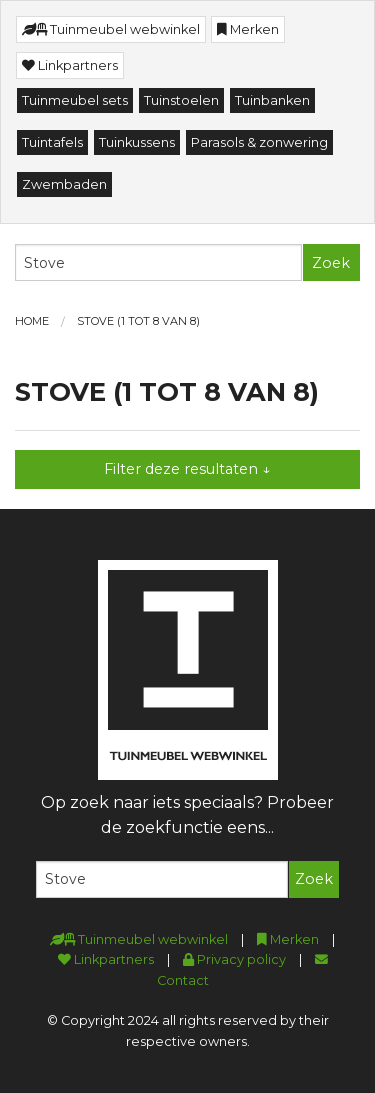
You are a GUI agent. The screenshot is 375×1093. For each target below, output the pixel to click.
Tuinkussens (137, 142)
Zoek (331, 263)
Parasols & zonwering (259, 142)
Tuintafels (52, 142)
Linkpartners (70, 65)
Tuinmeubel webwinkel (111, 29)
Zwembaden (64, 184)
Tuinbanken (272, 100)
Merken (248, 29)
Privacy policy (234, 959)
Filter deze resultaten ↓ (187, 469)
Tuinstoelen (181, 100)
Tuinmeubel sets (75, 100)
